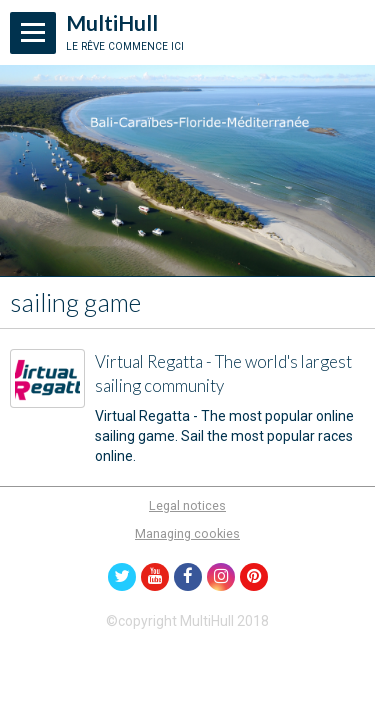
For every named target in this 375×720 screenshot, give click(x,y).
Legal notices (187, 505)
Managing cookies (187, 533)
